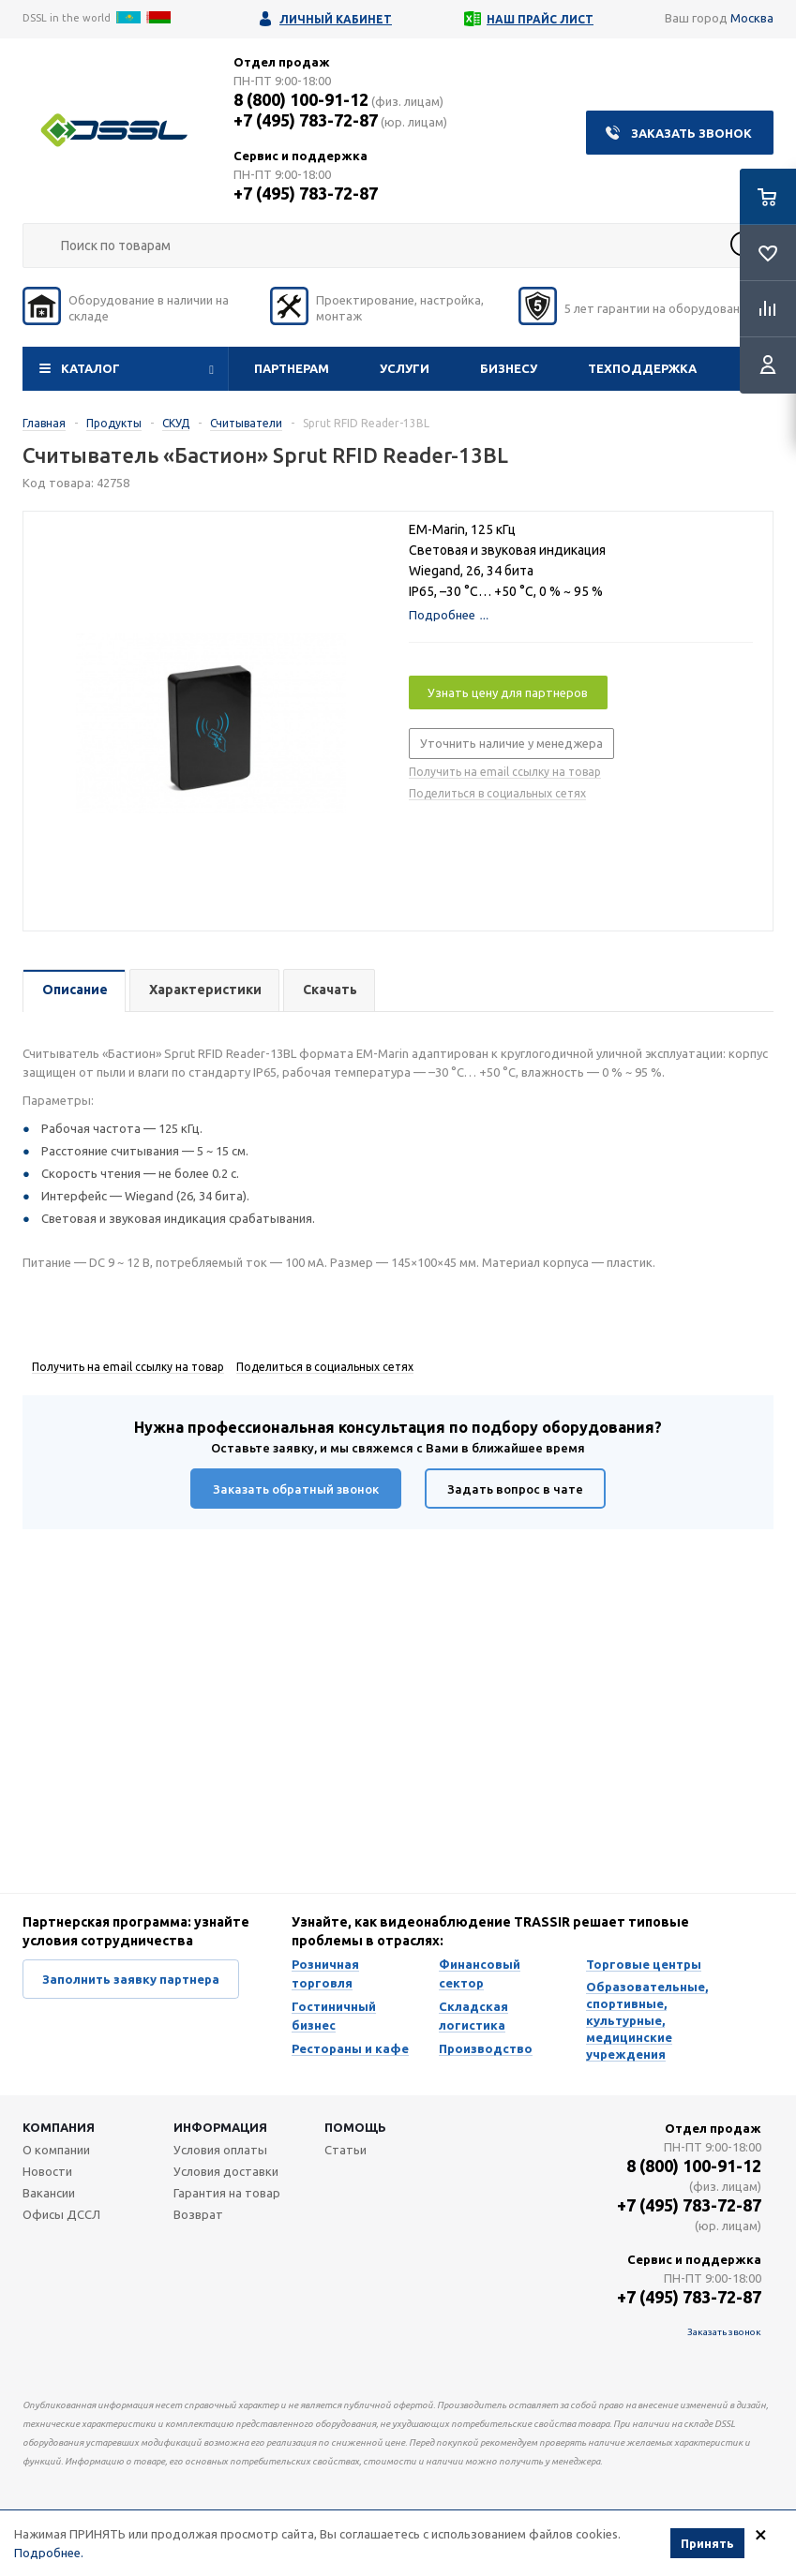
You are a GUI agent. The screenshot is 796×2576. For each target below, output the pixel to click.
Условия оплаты (220, 2149)
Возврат (198, 2214)
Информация (220, 2127)
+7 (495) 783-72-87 (305, 120)
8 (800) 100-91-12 (300, 99)
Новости (47, 2171)
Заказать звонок (691, 133)
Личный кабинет (335, 19)
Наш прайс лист (540, 19)
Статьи (345, 2149)
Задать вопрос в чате (515, 1489)
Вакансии (49, 2192)
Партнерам (291, 368)
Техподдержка (642, 368)
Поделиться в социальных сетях (497, 793)
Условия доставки (225, 2171)
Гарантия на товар (226, 2192)
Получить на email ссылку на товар (505, 772)
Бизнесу (508, 368)
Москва (751, 17)
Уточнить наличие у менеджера (511, 743)
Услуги (404, 368)
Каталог (90, 368)
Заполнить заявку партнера (130, 1979)
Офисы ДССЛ (61, 2214)
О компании (56, 2149)
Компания (59, 2127)
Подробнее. (48, 2552)
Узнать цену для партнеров (508, 692)
